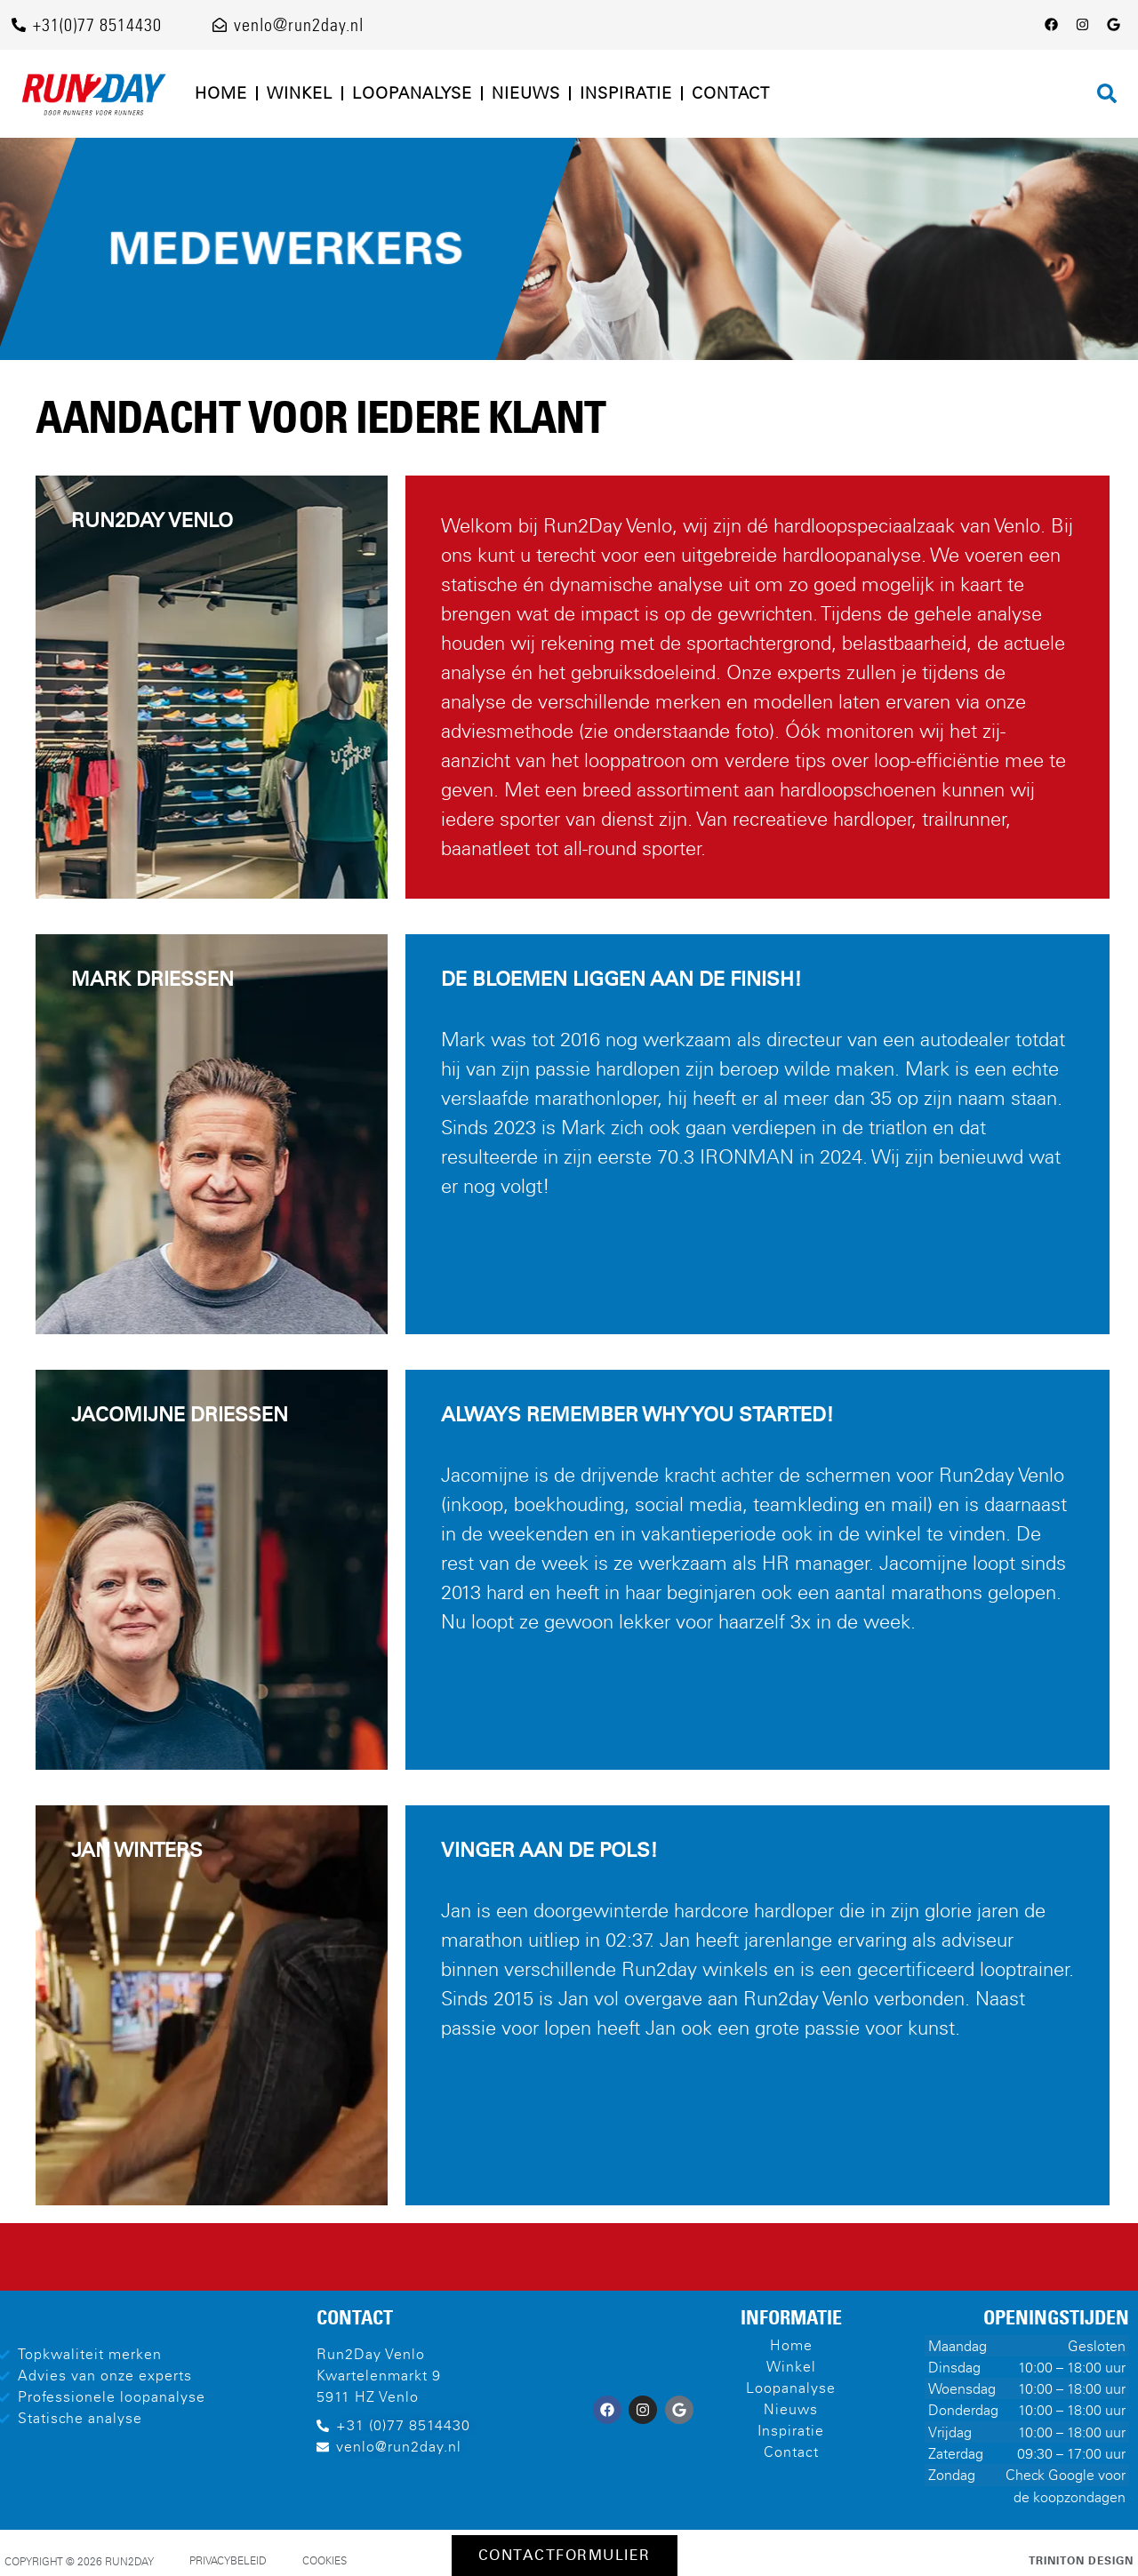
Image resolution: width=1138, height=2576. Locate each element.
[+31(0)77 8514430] (19, 25)
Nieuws (526, 93)
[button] (1107, 93)
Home (221, 93)
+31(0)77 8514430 (97, 25)
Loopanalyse (412, 93)
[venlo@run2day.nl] (219, 25)
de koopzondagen (1070, 2497)
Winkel (300, 93)
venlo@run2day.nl (299, 25)
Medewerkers (286, 248)
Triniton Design (1081, 2561)
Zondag (951, 2475)
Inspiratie (626, 93)
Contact (731, 93)
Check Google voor (1066, 2475)
